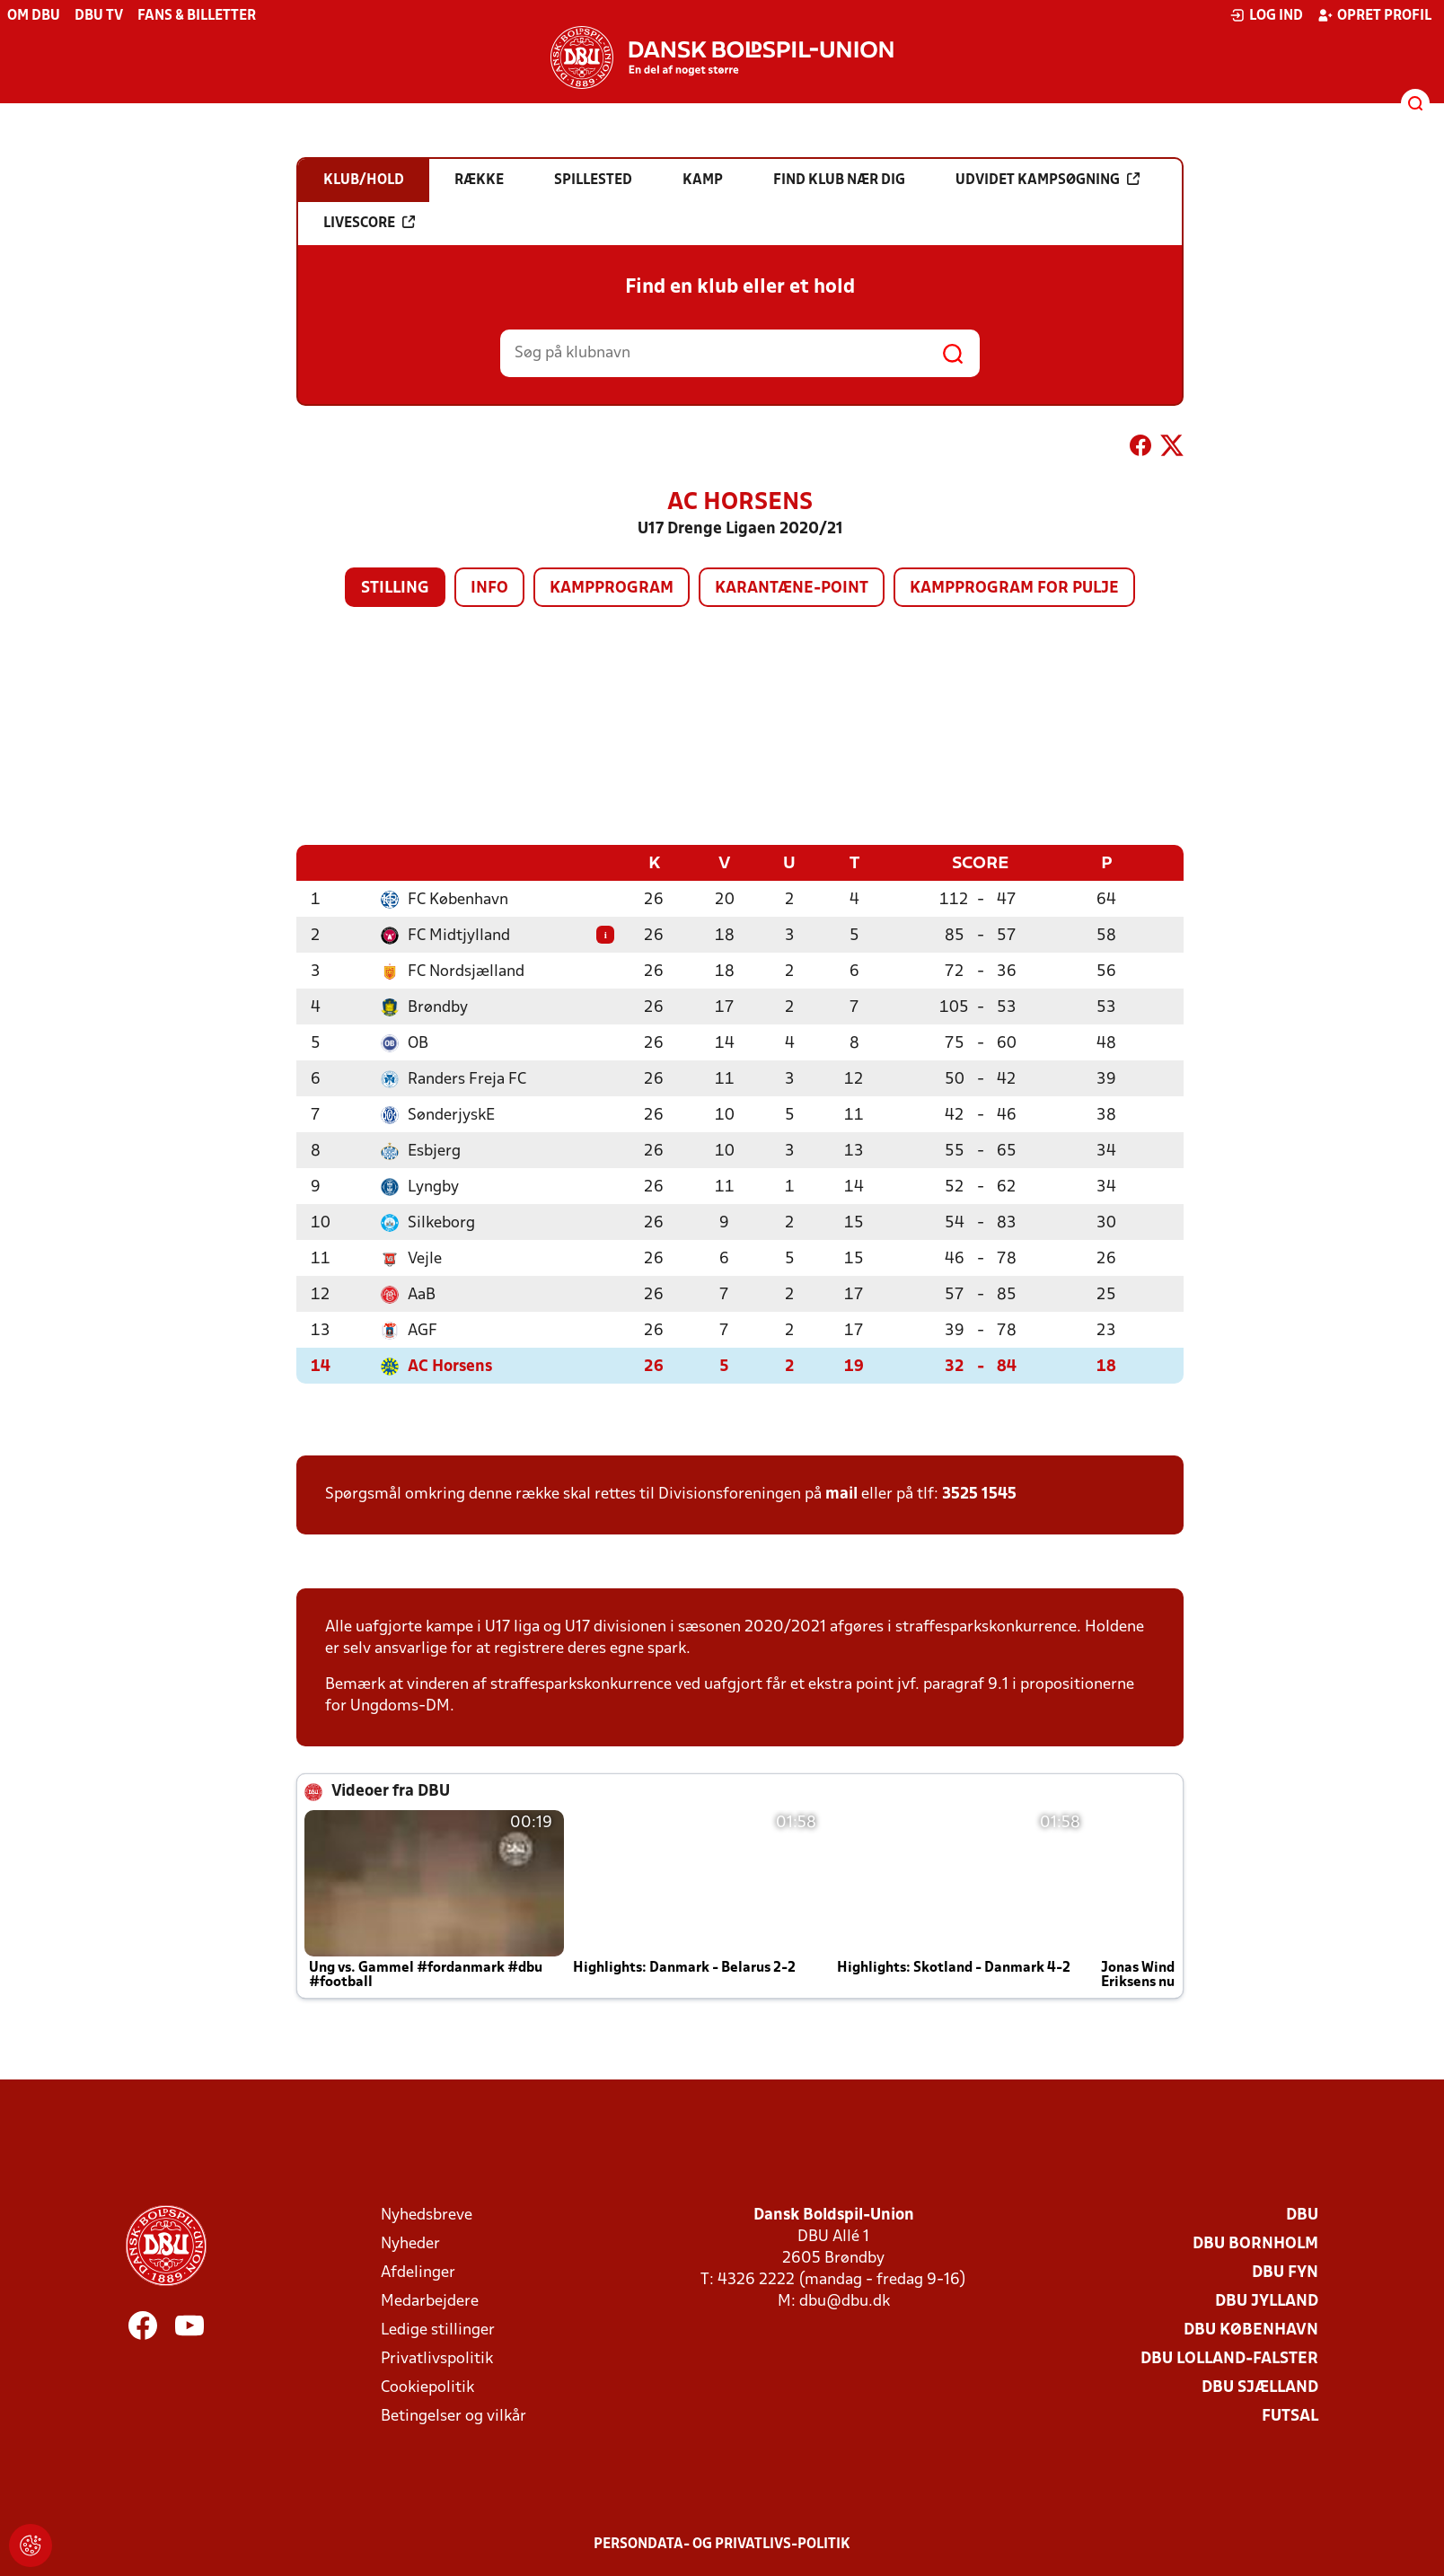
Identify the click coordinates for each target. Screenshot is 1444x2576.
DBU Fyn (1285, 2272)
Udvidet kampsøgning (1047, 179)
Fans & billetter (196, 16)
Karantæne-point (791, 588)
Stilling (395, 588)
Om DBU (33, 16)
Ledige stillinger (438, 2329)
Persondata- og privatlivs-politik (722, 2543)
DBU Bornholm (1255, 2243)
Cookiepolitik (427, 2387)
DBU (1302, 2214)
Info (489, 588)
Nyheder (410, 2243)
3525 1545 (979, 1493)
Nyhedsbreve (426, 2214)
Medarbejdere (430, 2300)
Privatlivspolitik (437, 2358)
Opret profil (1374, 15)
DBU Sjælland (1260, 2387)
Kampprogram (612, 588)
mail (841, 1493)
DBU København (1251, 2329)
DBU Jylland (1266, 2300)
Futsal (1290, 2415)
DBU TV (99, 16)
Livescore (369, 222)
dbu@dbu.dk (844, 2300)
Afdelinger (418, 2272)
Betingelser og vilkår (453, 2415)
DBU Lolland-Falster (1229, 2358)
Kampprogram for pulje (1014, 588)
